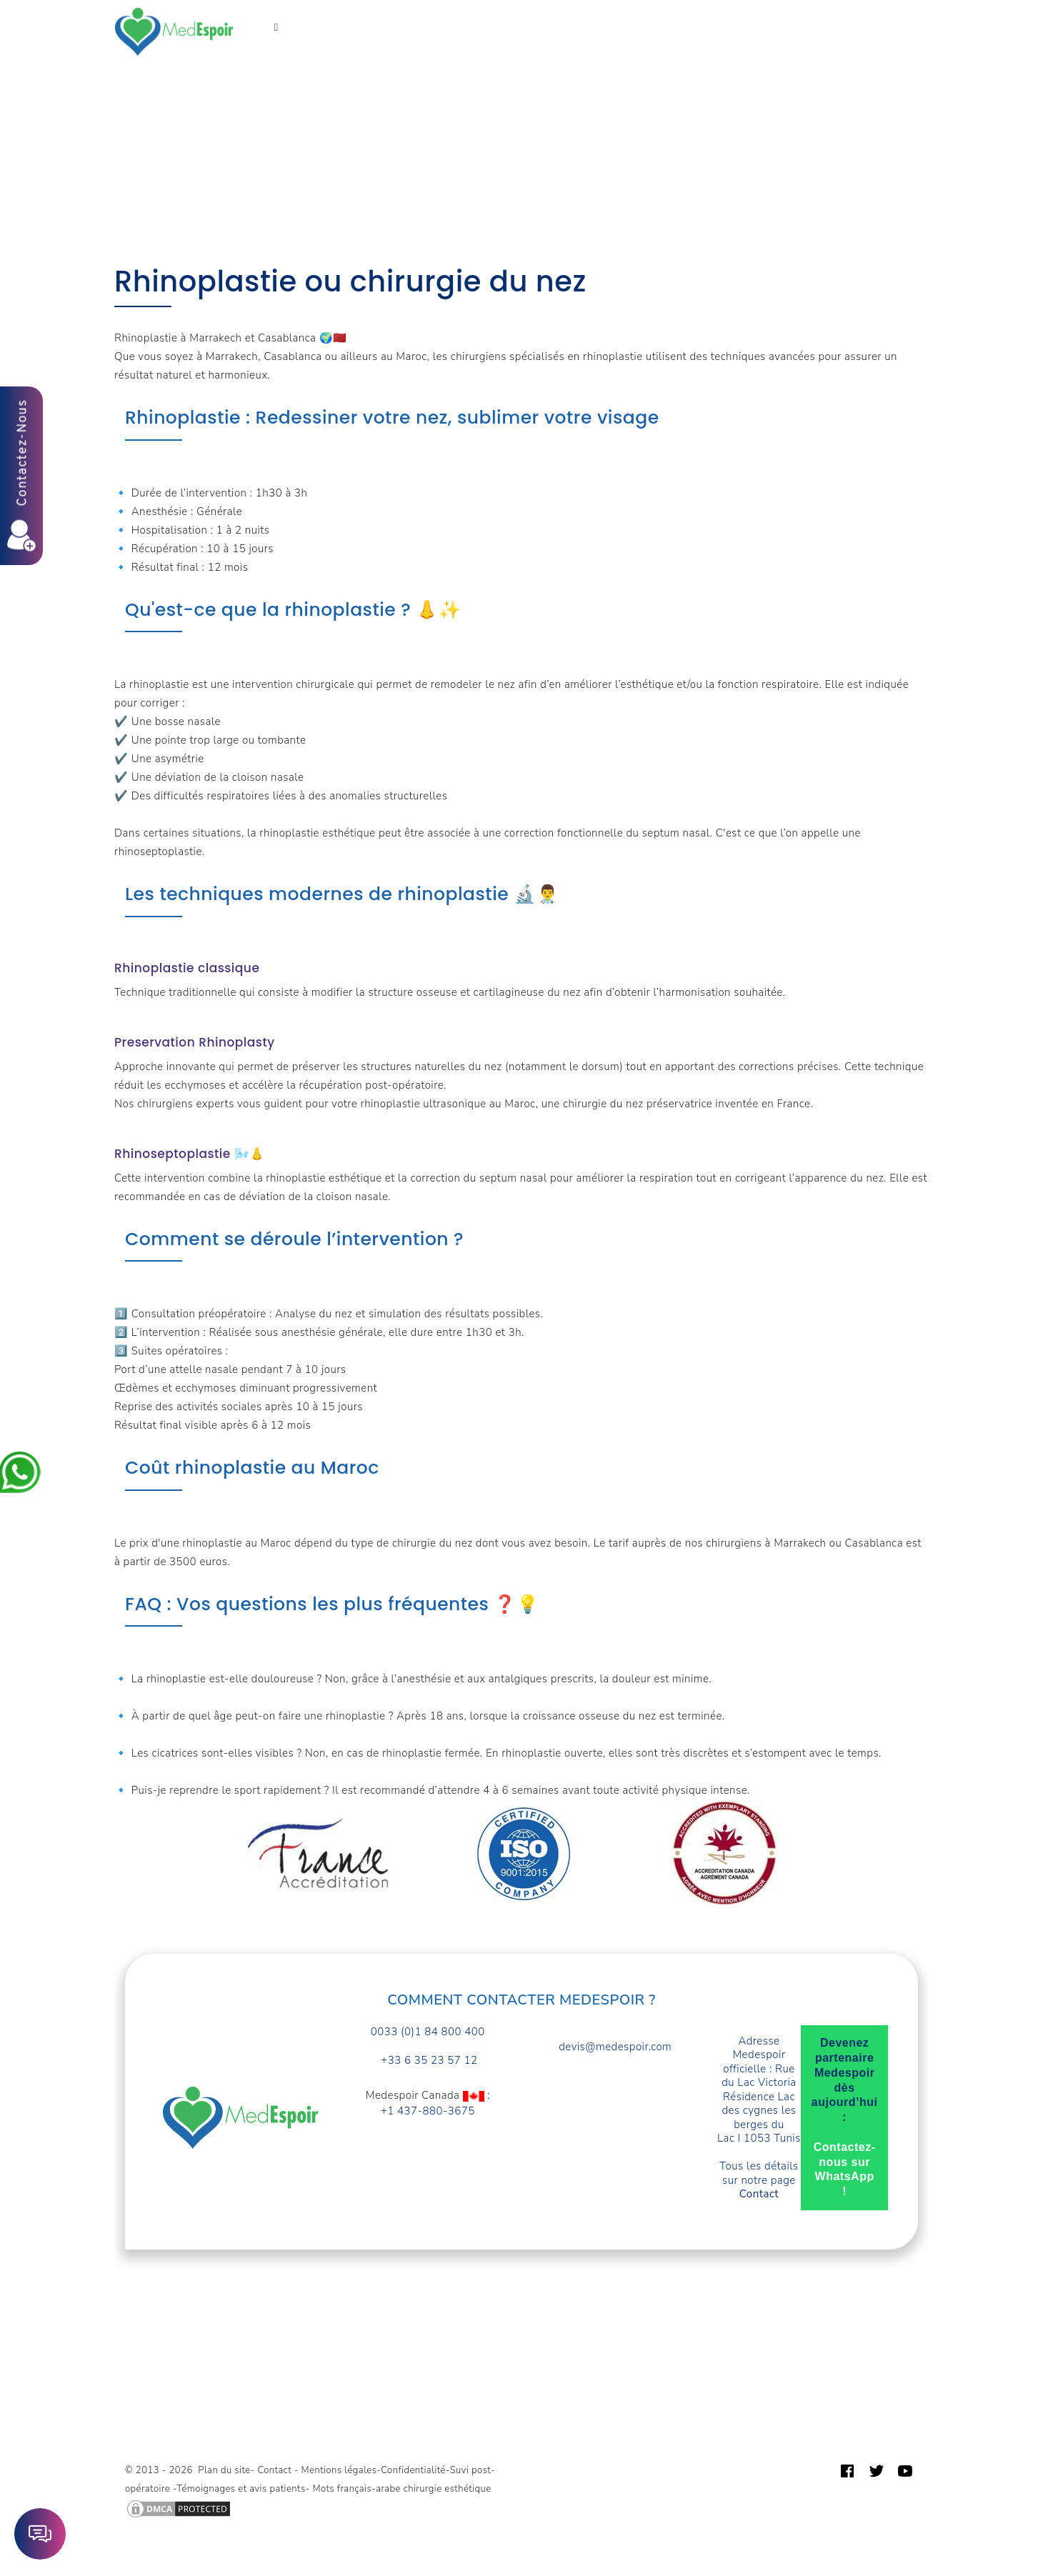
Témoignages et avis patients (240, 2488)
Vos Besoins (304, 23)
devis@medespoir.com (615, 2047)
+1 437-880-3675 (428, 2111)
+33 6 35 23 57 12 (428, 2060)
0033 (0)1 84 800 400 (428, 2032)
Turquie (533, 23)
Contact (814, 23)
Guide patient (735, 23)
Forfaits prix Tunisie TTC (425, 23)
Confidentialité (413, 2470)
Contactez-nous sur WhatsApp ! (845, 2169)
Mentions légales (339, 2470)
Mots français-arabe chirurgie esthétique (401, 2488)
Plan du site (224, 2470)
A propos (600, 23)
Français (276, 41)
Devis (662, 23)
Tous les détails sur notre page (758, 2180)
